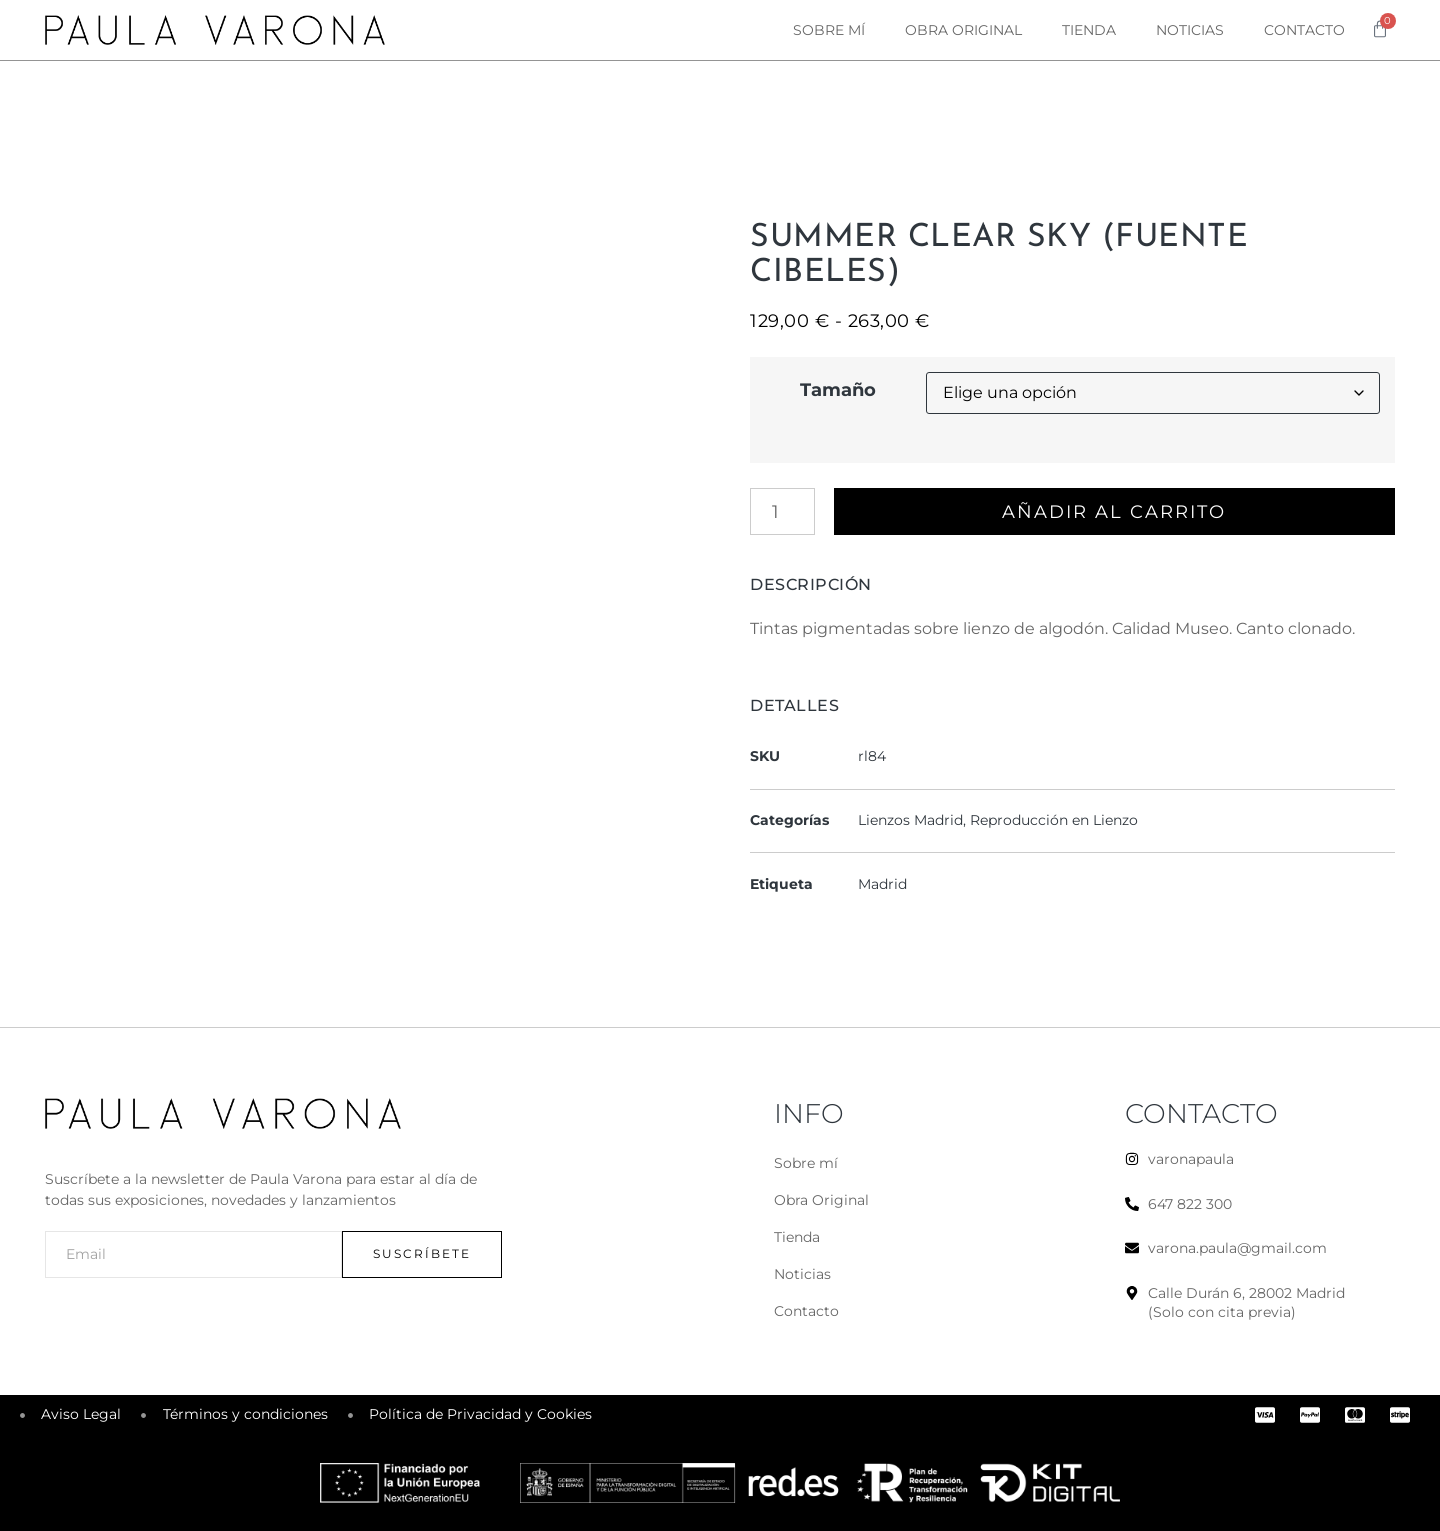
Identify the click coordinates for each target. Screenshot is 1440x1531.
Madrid (882, 884)
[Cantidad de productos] (782, 512)
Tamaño (838, 390)
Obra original (963, 30)
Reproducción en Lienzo (1054, 820)
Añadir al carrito (1115, 512)
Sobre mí (829, 30)
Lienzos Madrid (910, 820)
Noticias (1190, 30)
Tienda (1089, 30)
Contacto (1304, 30)
